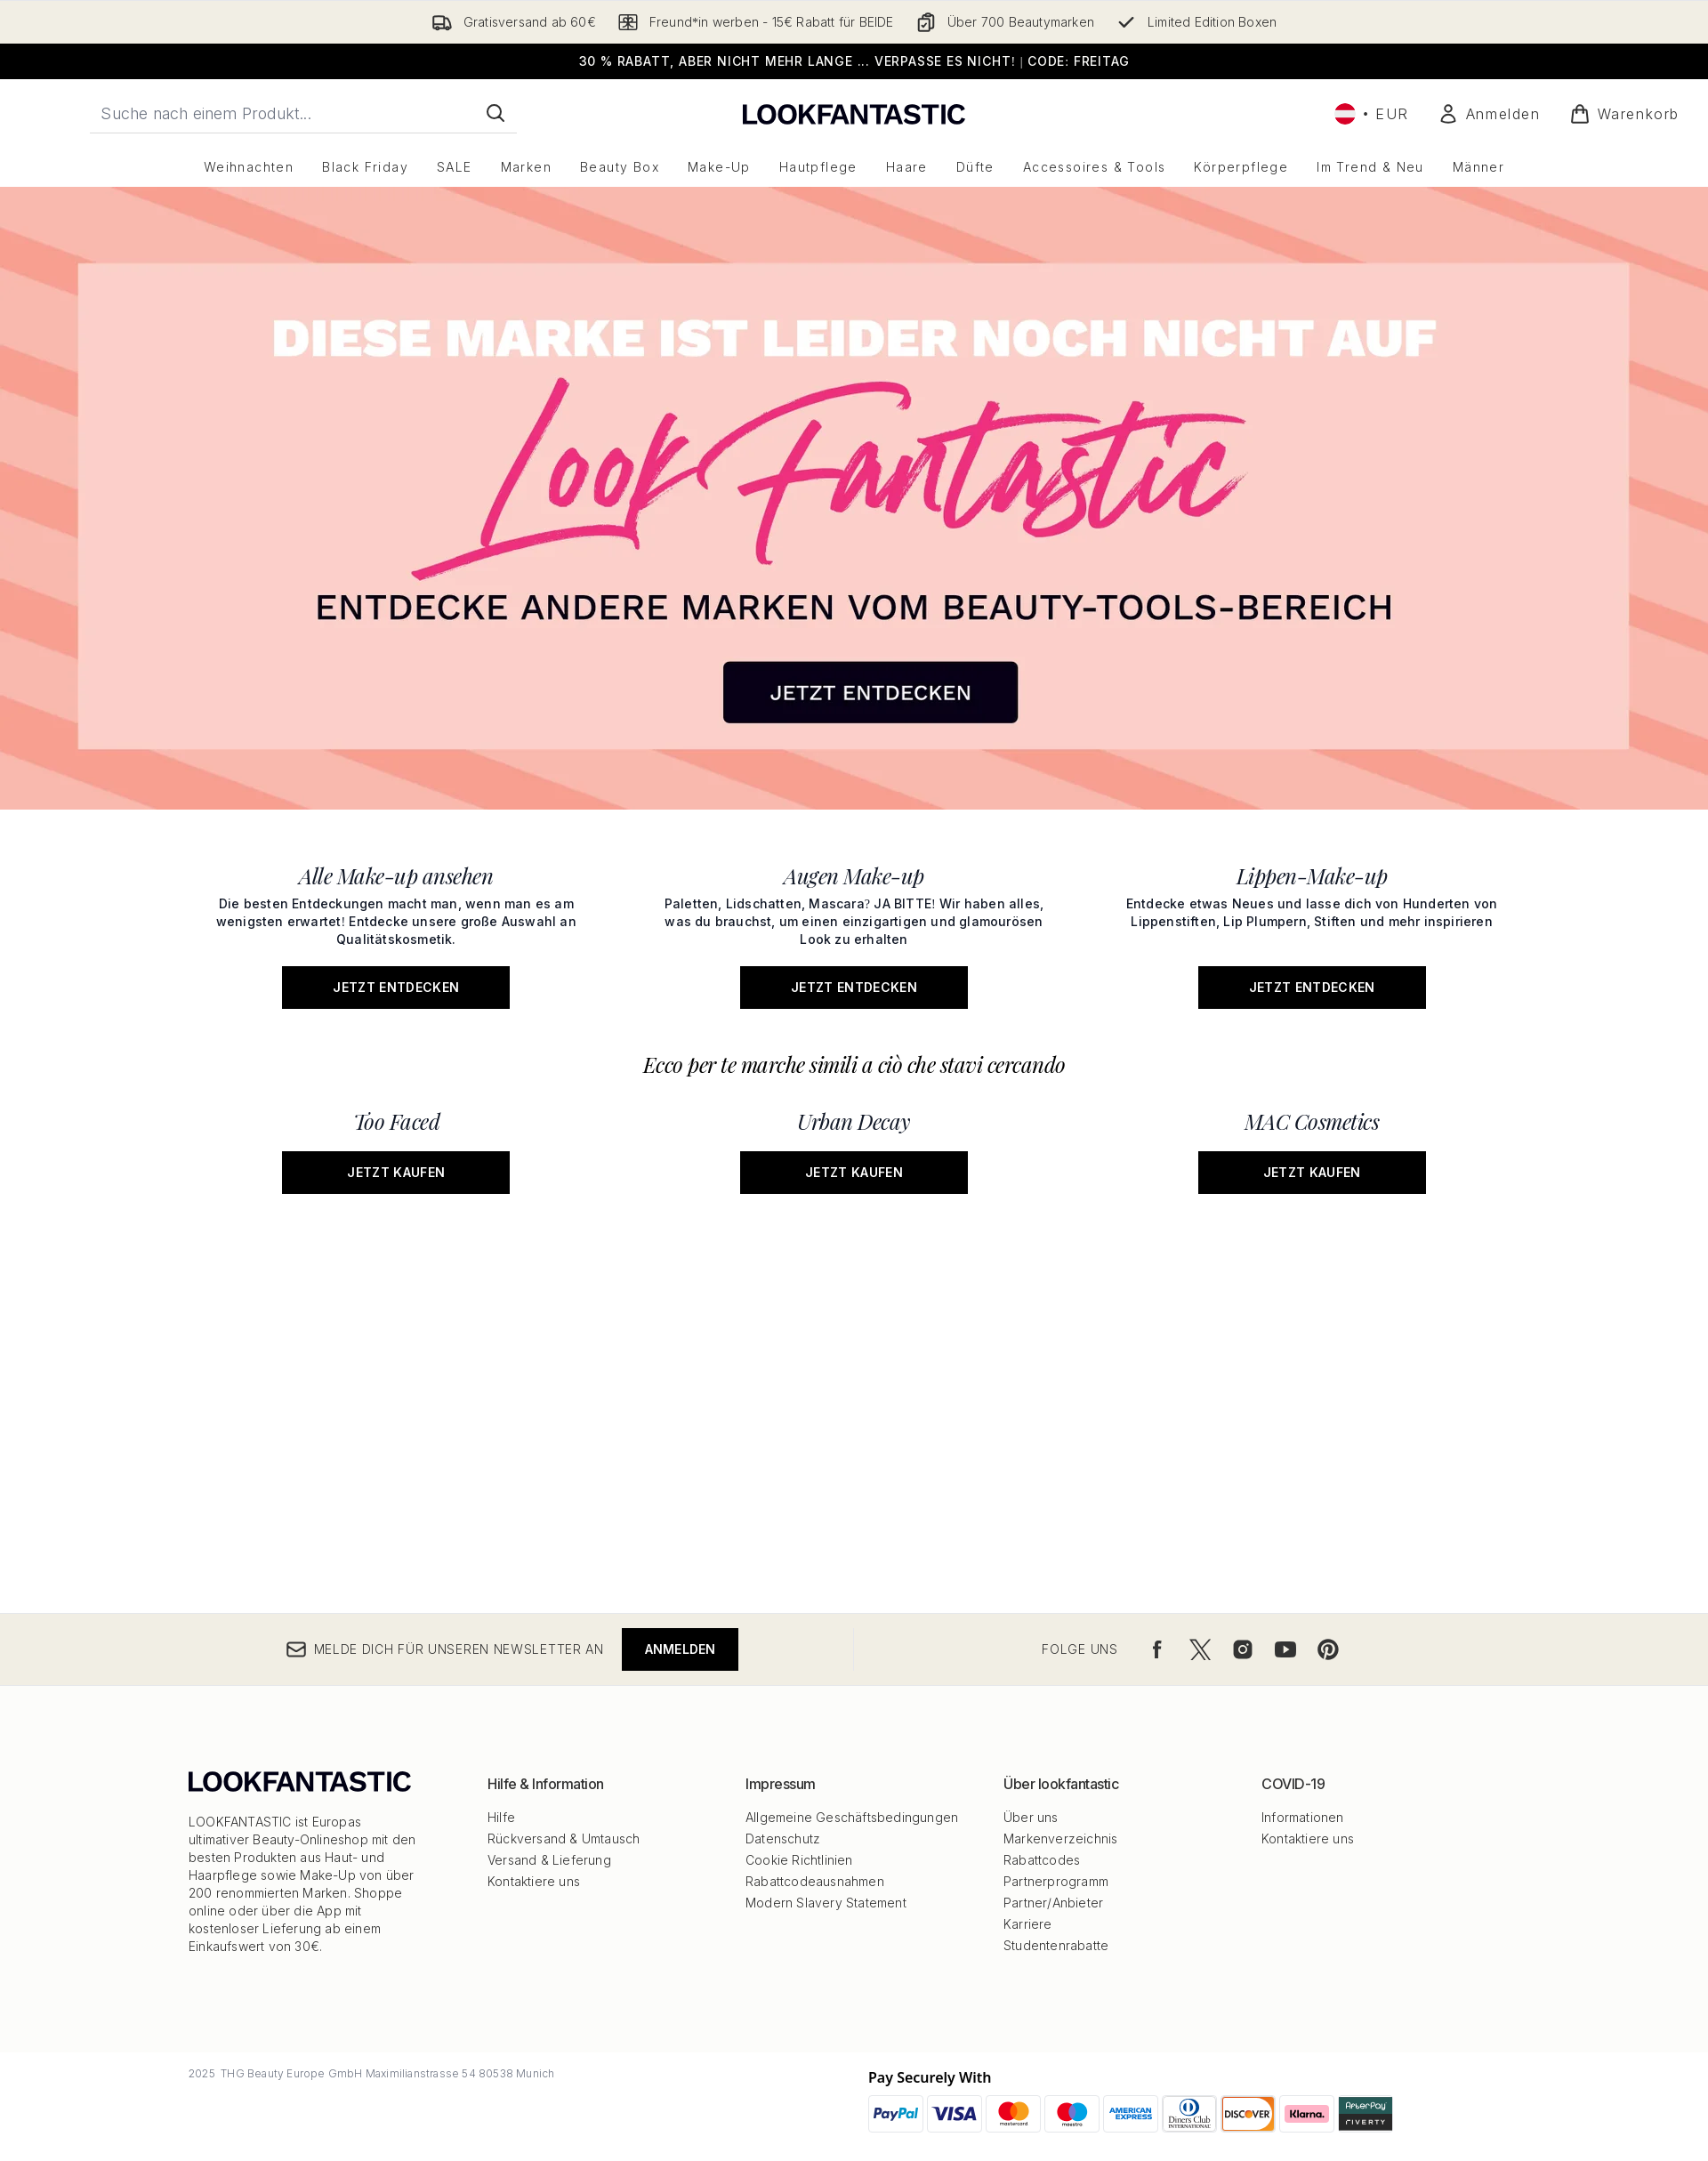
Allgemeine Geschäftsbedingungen (851, 1817)
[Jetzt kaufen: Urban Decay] (854, 1146)
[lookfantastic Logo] (854, 113)
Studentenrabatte (1055, 1945)
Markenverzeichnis (1060, 1838)
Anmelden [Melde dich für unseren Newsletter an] (680, 1649)
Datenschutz (782, 1838)
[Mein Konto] (1489, 114)
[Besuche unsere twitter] (1200, 1649)
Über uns (1031, 1817)
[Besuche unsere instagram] (1242, 1649)
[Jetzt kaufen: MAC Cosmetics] (1311, 1146)
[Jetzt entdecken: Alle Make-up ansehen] (396, 930)
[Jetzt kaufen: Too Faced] (396, 1146)
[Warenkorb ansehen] (1624, 114)
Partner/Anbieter (1053, 1902)
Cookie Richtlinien (799, 1859)
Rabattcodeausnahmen (814, 1881)
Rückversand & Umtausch (563, 1838)
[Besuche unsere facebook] (1157, 1649)
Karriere (1027, 1923)
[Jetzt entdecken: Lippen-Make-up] (1311, 930)
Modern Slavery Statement (825, 1902)
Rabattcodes (1041, 1859)
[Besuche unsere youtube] (1285, 1649)
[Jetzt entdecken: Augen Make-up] (854, 930)
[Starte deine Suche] (303, 113)
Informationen (1302, 1817)
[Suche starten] (495, 113)
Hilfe (501, 1817)
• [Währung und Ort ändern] (1371, 114)
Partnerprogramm (1055, 1881)
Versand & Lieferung (549, 1859)
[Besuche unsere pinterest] (1328, 1649)
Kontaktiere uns (533, 1881)
